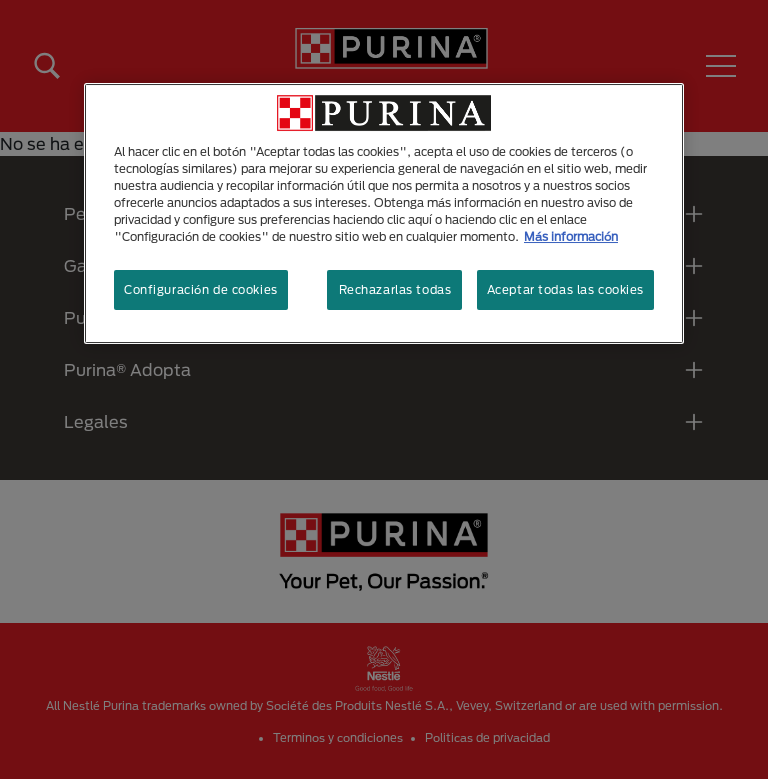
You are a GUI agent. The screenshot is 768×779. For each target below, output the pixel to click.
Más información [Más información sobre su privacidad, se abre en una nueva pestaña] (571, 236)
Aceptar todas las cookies (565, 289)
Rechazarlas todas (395, 289)
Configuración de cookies (201, 289)
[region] (384, 213)
